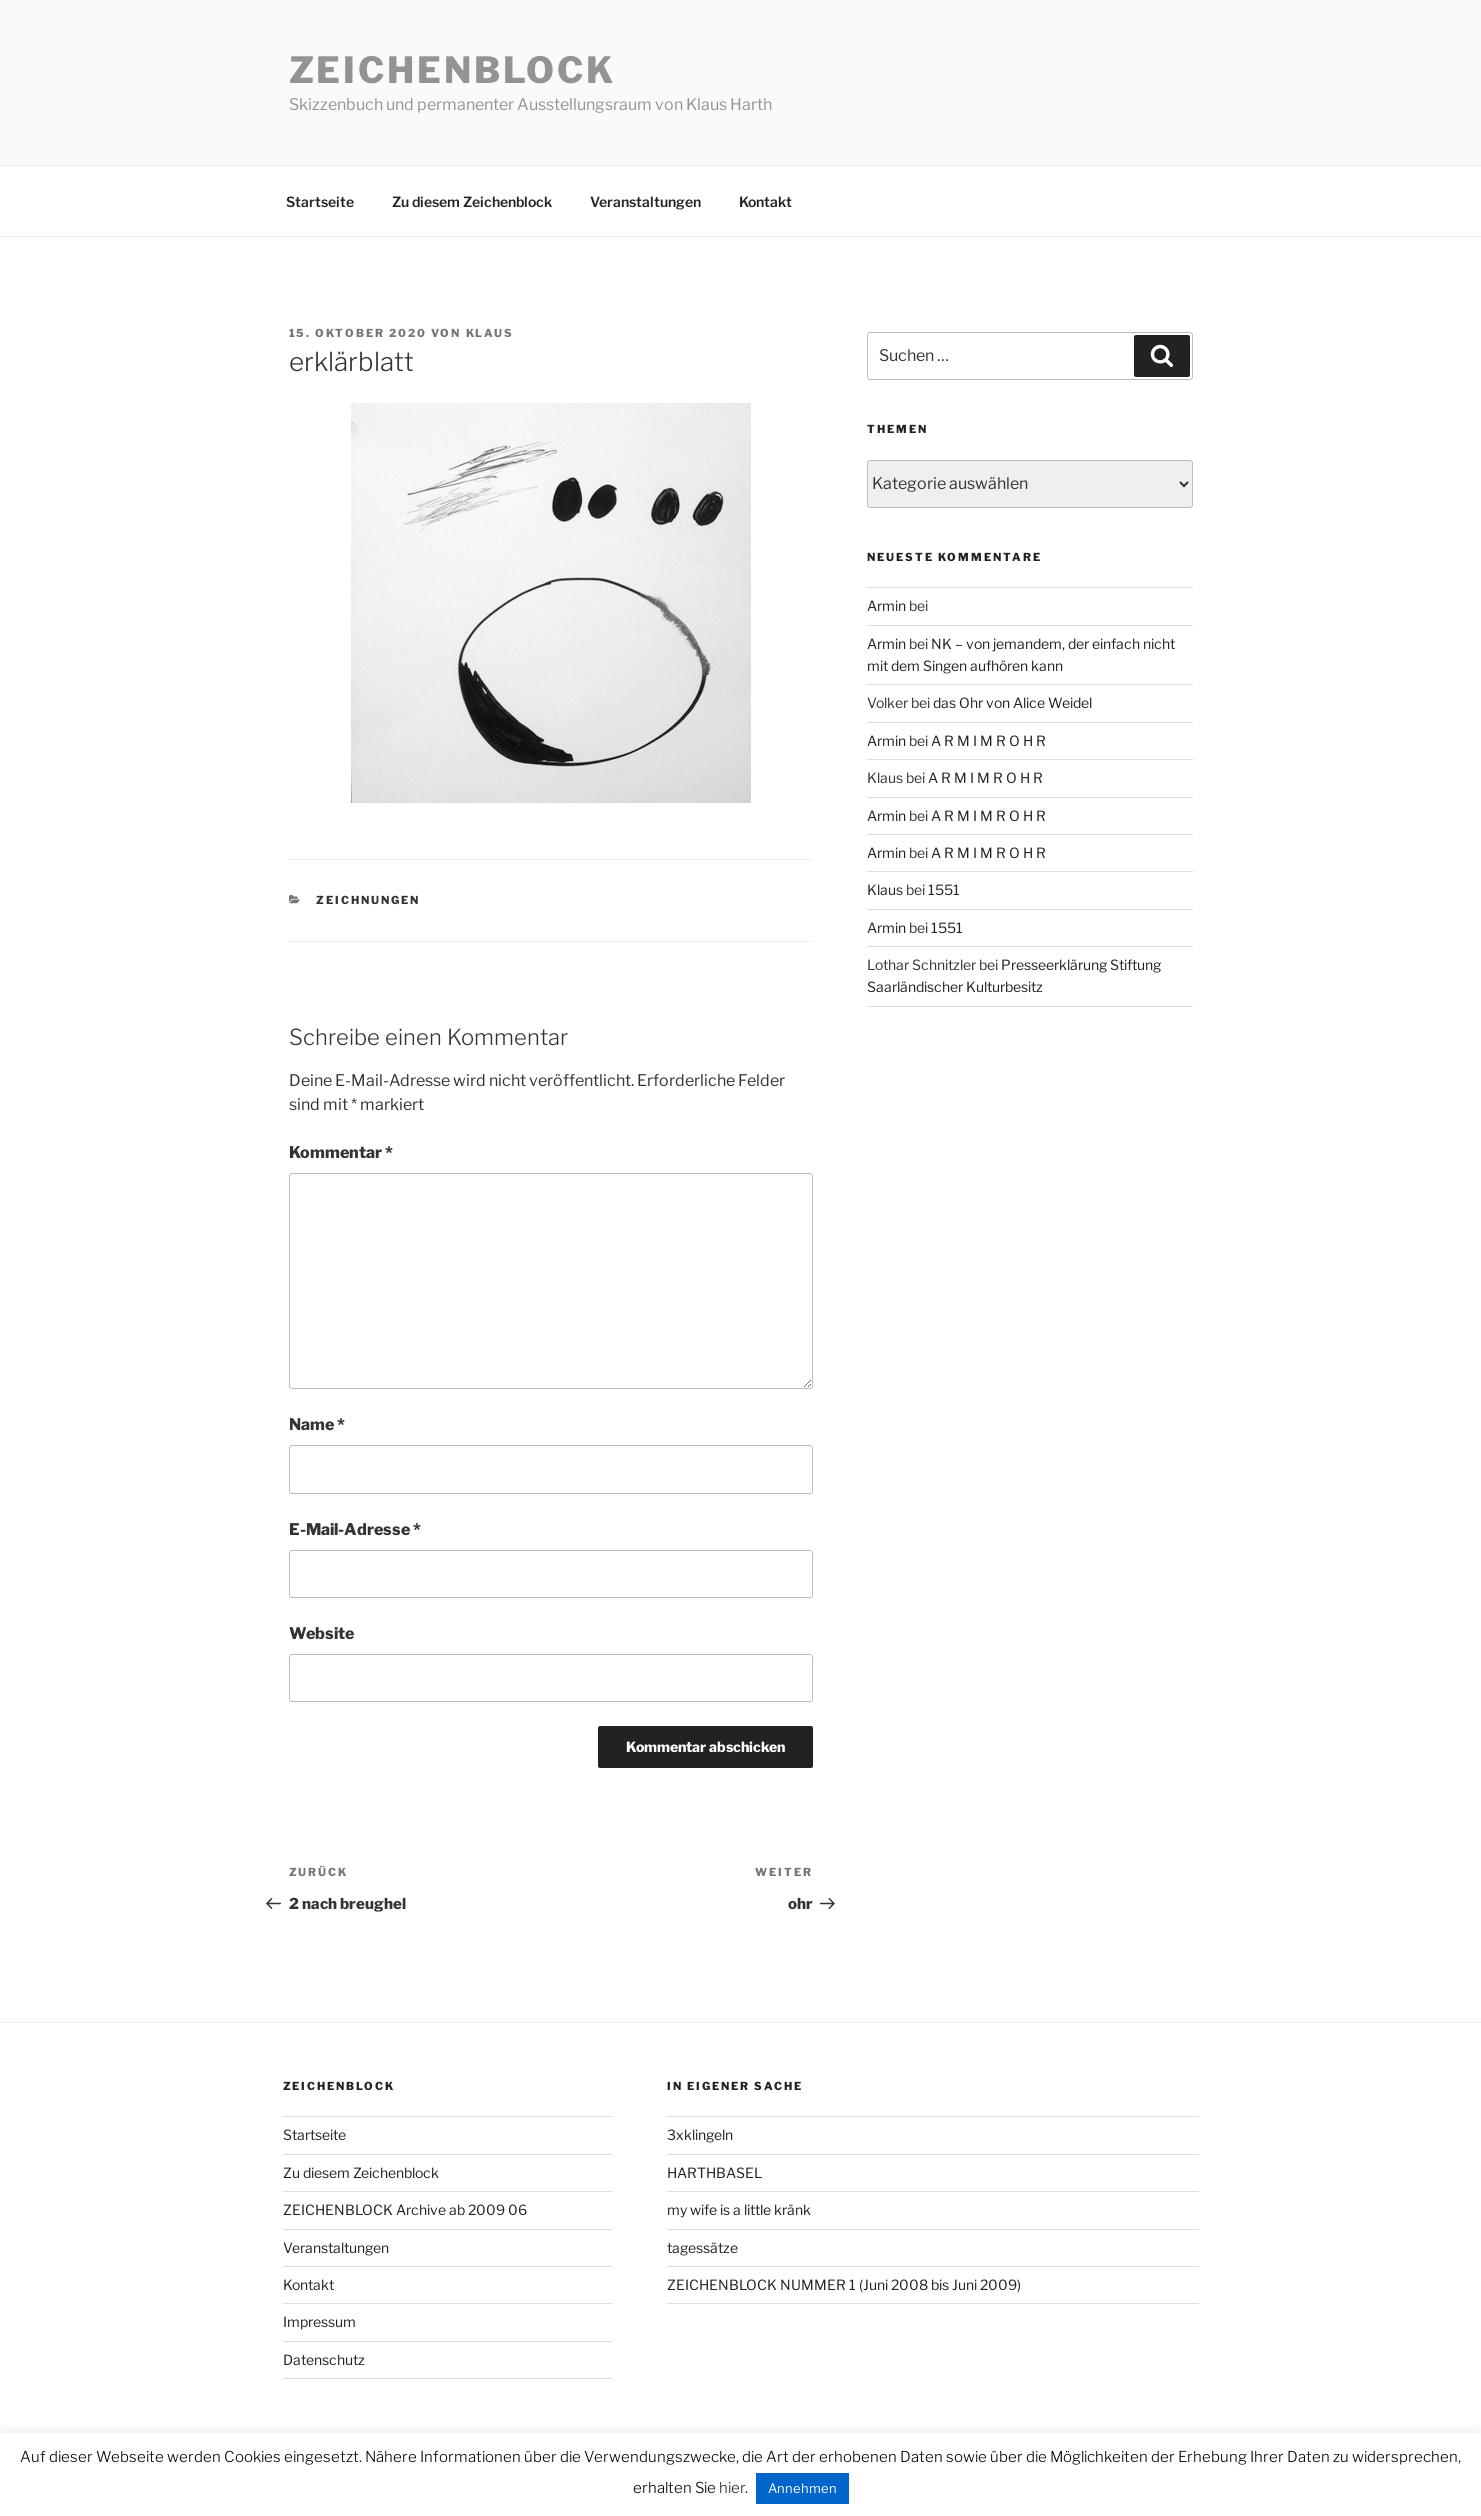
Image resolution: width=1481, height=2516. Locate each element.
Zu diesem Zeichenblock (472, 201)
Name (317, 1424)
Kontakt (765, 201)
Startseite (320, 201)
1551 (944, 889)
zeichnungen (368, 900)
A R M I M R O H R (988, 740)
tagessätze (702, 2247)
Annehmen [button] (802, 2488)
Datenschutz (324, 2359)
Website (321, 1633)
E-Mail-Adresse (355, 1529)
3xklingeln (700, 2134)
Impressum (319, 2321)
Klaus (490, 333)
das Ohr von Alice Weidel (1012, 702)
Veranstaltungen (645, 201)
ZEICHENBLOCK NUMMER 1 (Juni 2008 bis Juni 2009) (844, 2284)
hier (732, 2488)
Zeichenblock (453, 70)
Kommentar (341, 1152)
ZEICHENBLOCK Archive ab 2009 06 (405, 2209)
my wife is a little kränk (739, 2209)
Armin (886, 605)
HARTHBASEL (714, 2172)
